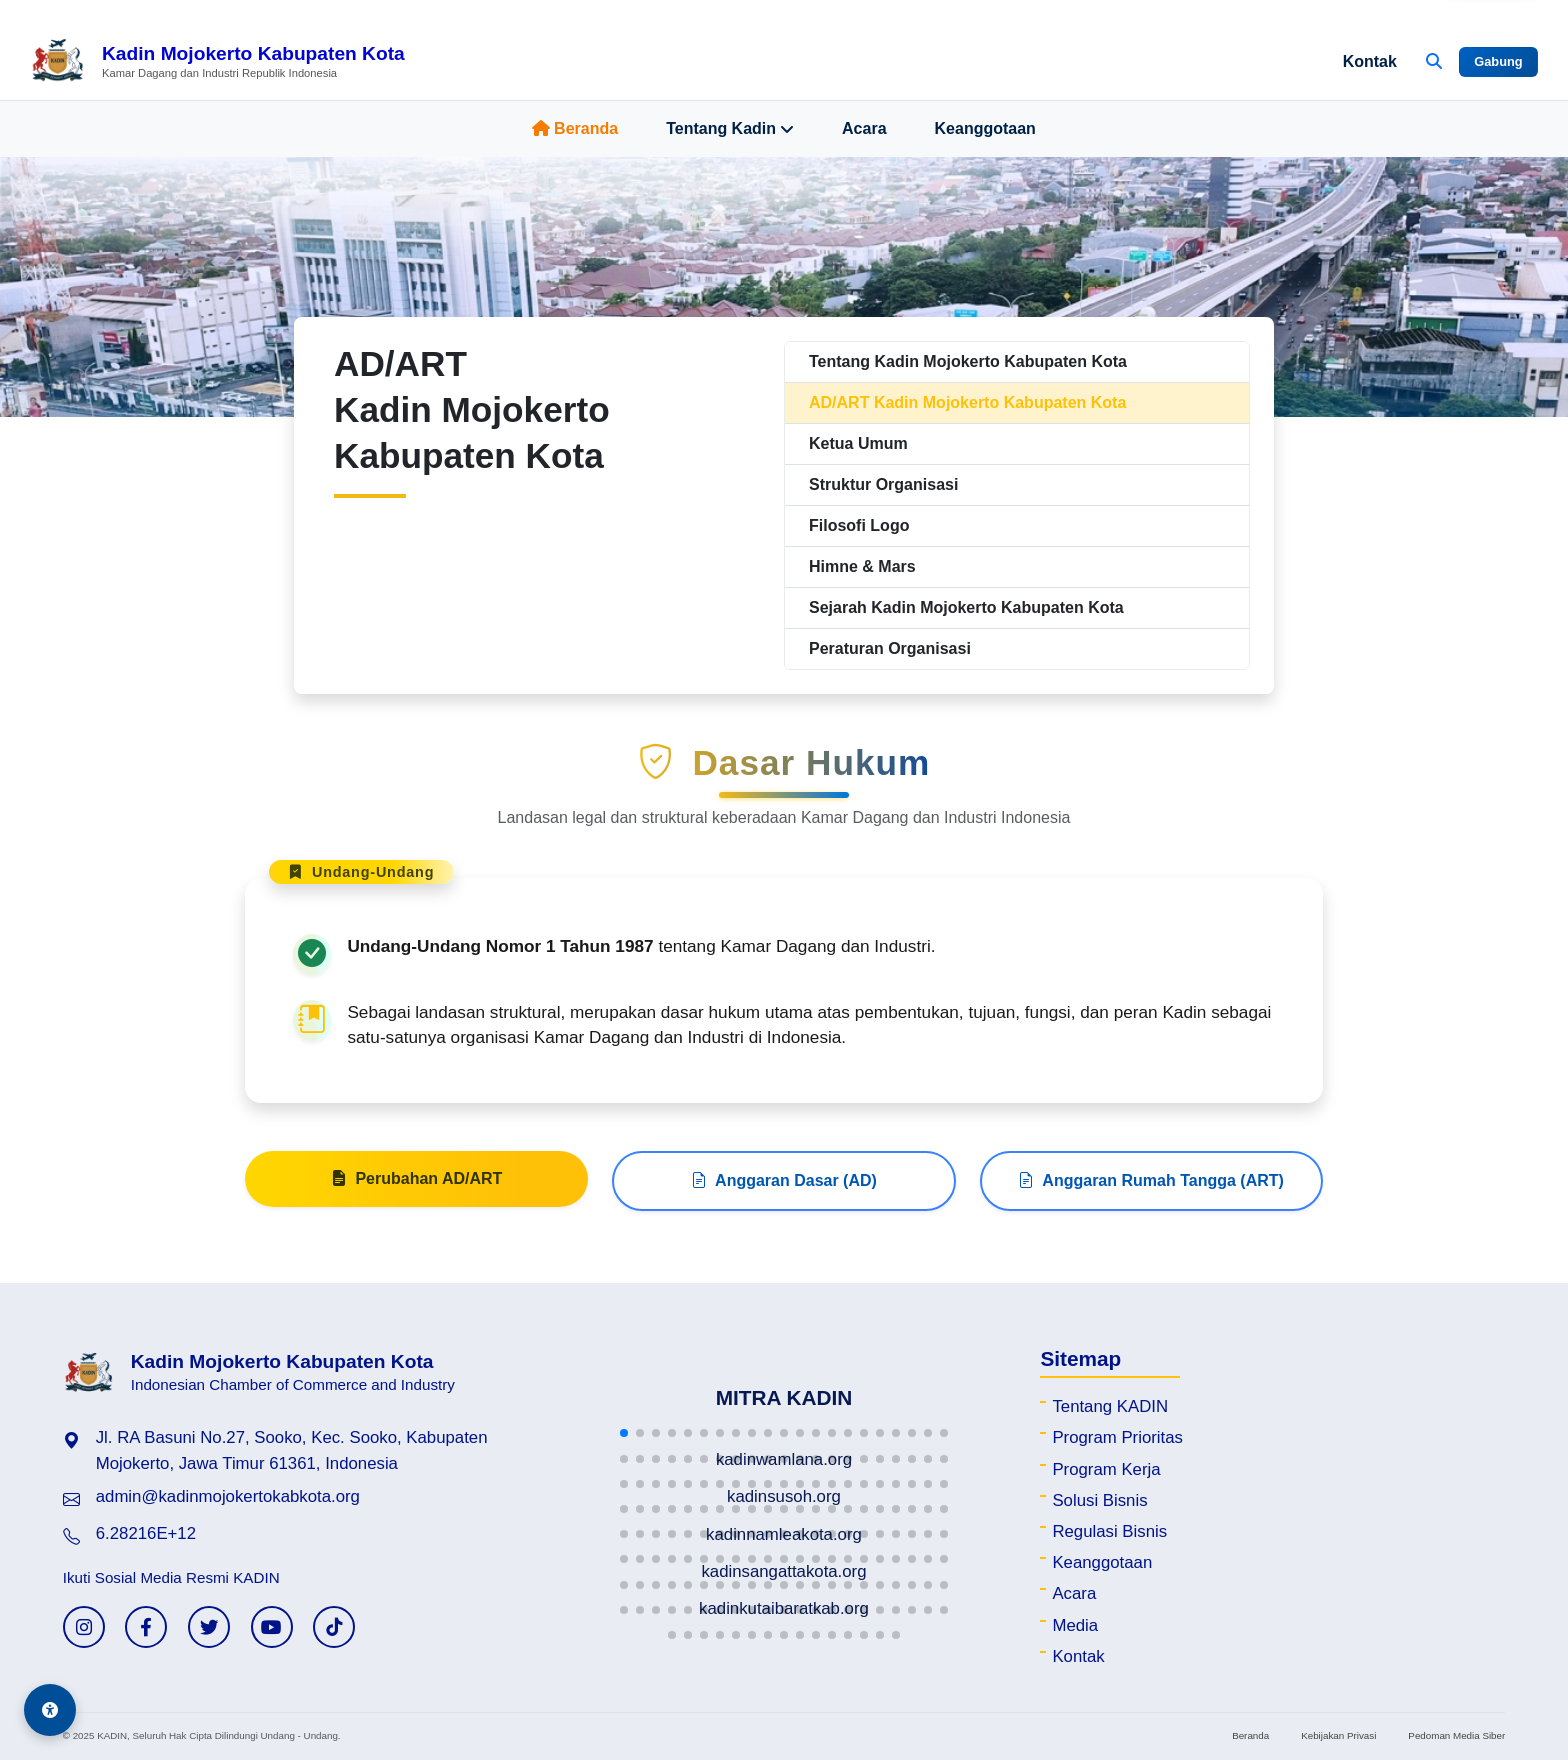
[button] (624, 1433)
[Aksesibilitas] (50, 1710)
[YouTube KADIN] (272, 1627)
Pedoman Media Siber (1456, 1735)
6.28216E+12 (146, 1533)
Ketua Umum (858, 443)
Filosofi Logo (859, 525)
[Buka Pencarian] (1434, 62)
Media (1075, 1625)
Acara (864, 128)
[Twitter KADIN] (209, 1627)
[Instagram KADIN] (84, 1627)
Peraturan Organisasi (890, 648)
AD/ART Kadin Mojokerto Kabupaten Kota (967, 402)
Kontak (1370, 61)
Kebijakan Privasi (1338, 1735)
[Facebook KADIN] (146, 1627)
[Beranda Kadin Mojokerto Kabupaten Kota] (217, 62)
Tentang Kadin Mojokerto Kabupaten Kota (968, 361)
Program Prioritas (1117, 1437)
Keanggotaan (985, 128)
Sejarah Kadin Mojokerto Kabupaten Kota (966, 607)
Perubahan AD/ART (416, 1187)
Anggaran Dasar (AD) (784, 1189)
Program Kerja (1106, 1469)
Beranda (575, 128)
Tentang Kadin (730, 129)
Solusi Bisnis (1099, 1500)
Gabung (1498, 61)
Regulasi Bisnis (1109, 1531)
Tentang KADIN (1110, 1406)
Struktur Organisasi (883, 484)
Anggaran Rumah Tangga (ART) (1150, 1189)
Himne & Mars (862, 566)
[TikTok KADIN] (334, 1627)
